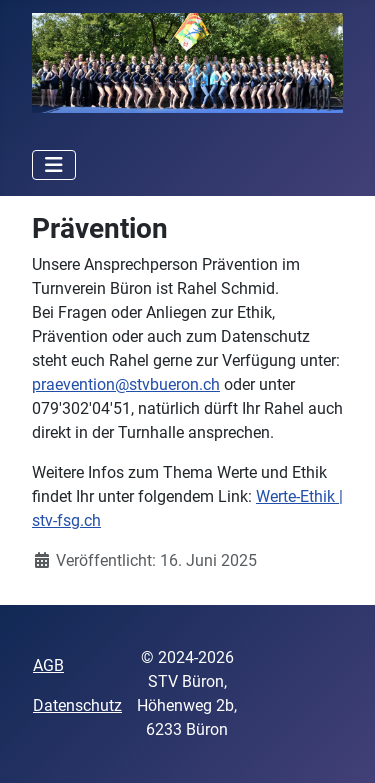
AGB (48, 665)
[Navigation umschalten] (54, 165)
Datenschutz (77, 705)
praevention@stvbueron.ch (126, 384)
